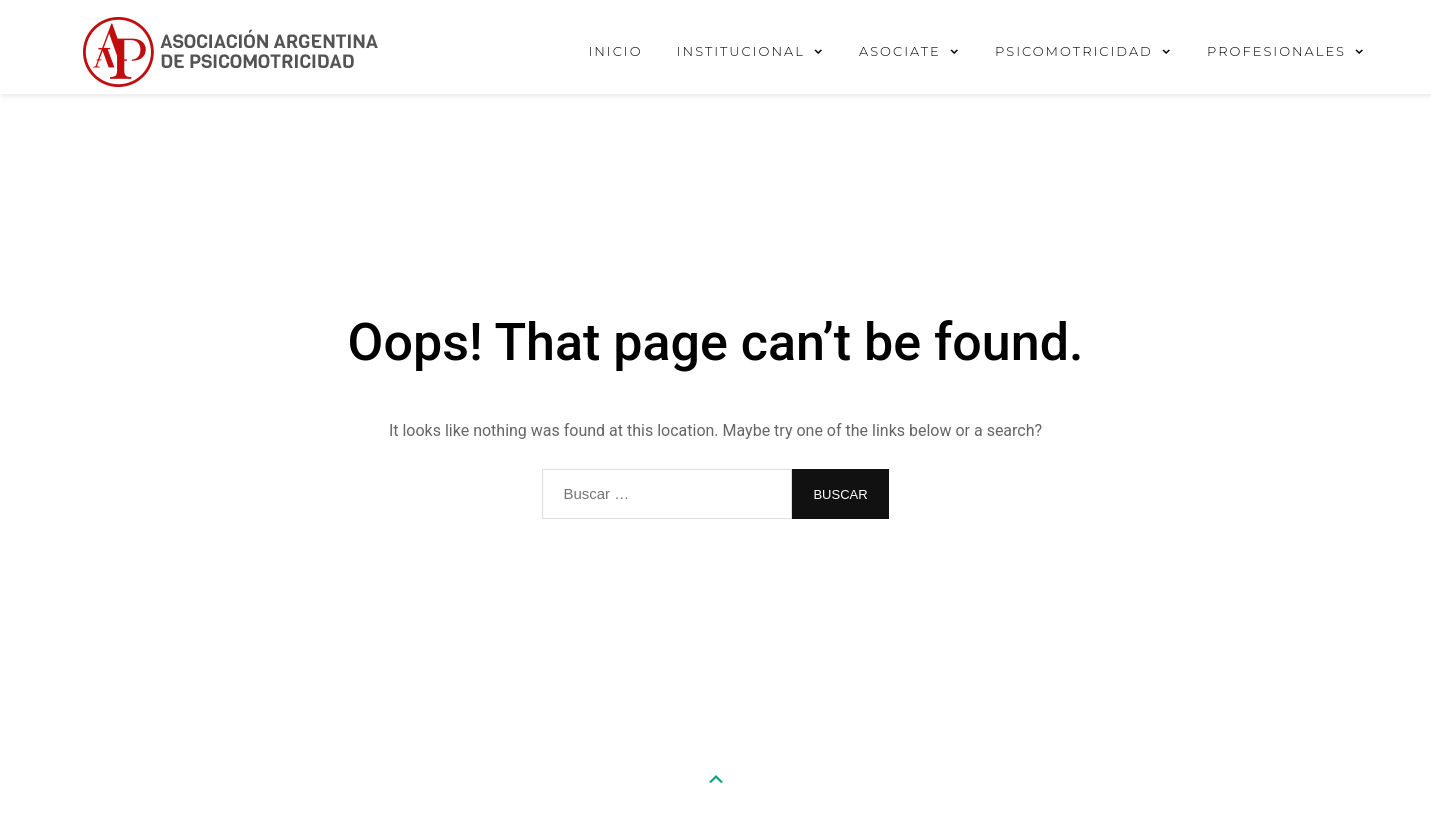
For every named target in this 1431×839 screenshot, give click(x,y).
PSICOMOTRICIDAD (1074, 51)
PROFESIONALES (1276, 51)
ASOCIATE (900, 51)
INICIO (615, 51)
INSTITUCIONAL (741, 51)
